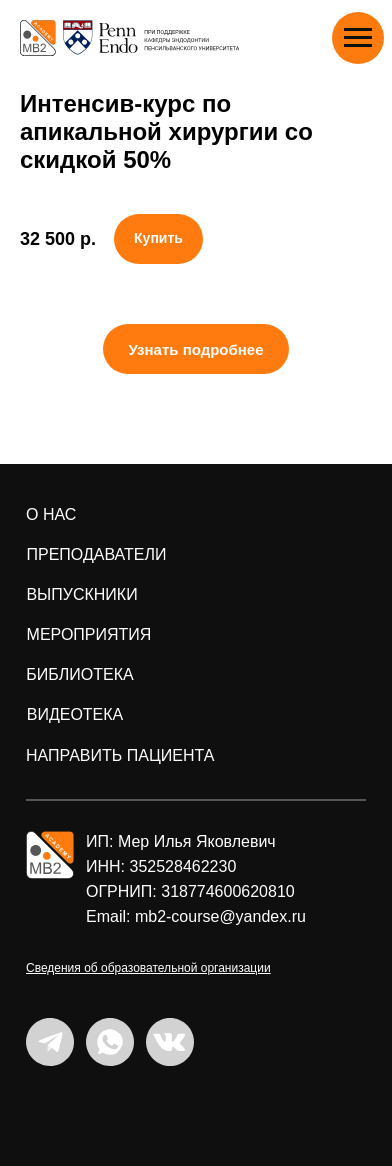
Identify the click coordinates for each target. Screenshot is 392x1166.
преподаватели (97, 554)
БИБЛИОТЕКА (79, 674)
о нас (51, 514)
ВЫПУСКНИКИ (81, 594)
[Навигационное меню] (358, 38)
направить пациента (120, 755)
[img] (50, 855)
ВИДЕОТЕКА (75, 714)
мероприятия (89, 634)
